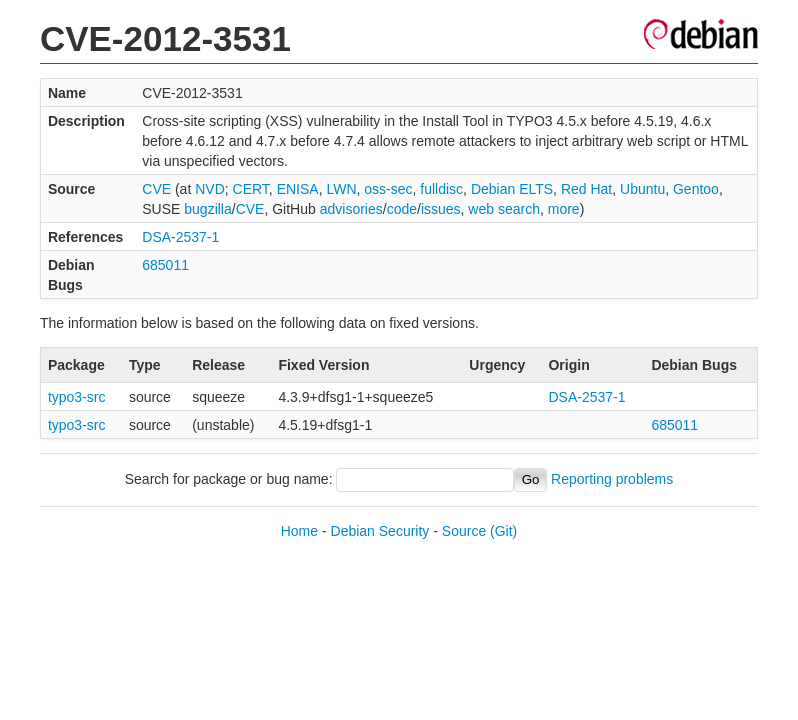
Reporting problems (612, 479)
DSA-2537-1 (180, 237)
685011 (165, 265)
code (402, 209)
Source (464, 531)
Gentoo (696, 189)
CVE (156, 189)
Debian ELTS (512, 189)
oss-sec (388, 189)
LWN (341, 189)
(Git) (503, 531)
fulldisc (441, 189)
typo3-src (77, 397)
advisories (351, 209)
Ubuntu (642, 189)
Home (299, 531)
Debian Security (380, 531)
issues (441, 209)
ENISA (298, 189)
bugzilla (207, 209)
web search (504, 209)
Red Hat (586, 189)
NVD (210, 189)
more (564, 209)
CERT (251, 189)
